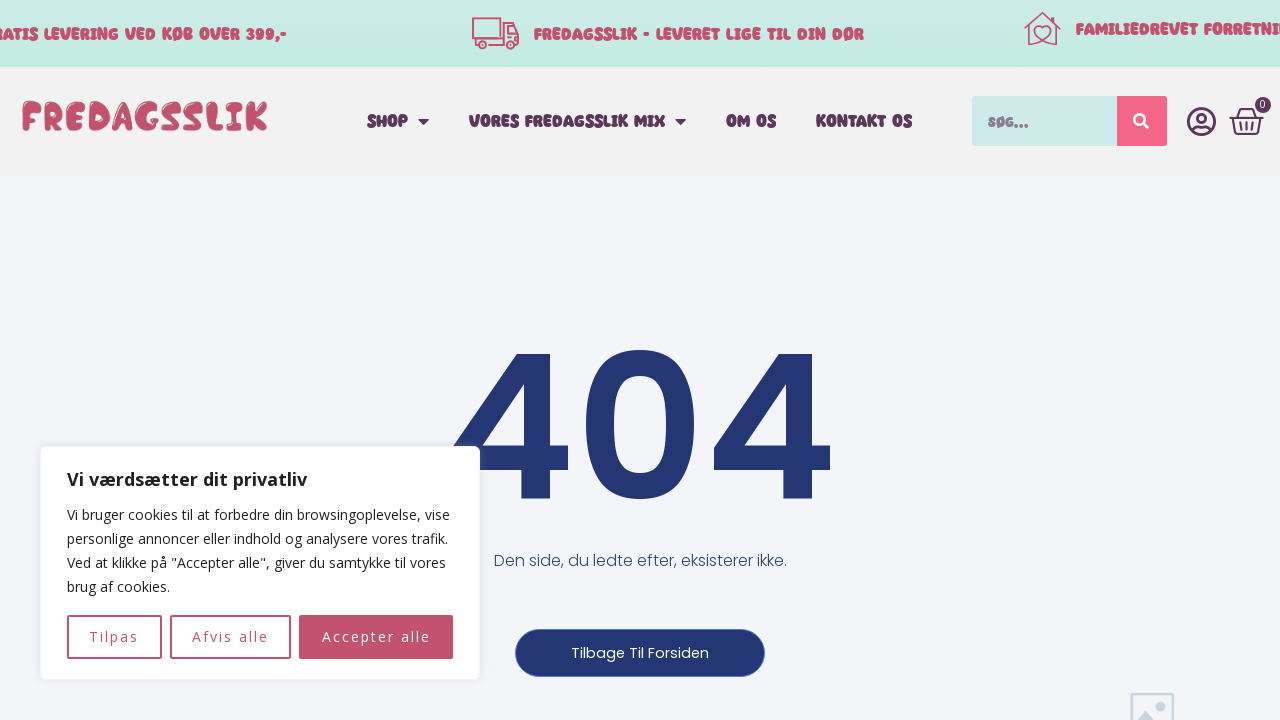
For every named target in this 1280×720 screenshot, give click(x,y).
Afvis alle (230, 636)
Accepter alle (376, 636)
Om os (751, 120)
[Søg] (1142, 121)
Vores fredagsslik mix (577, 121)
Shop (398, 121)
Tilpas (114, 636)
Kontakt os (864, 120)
